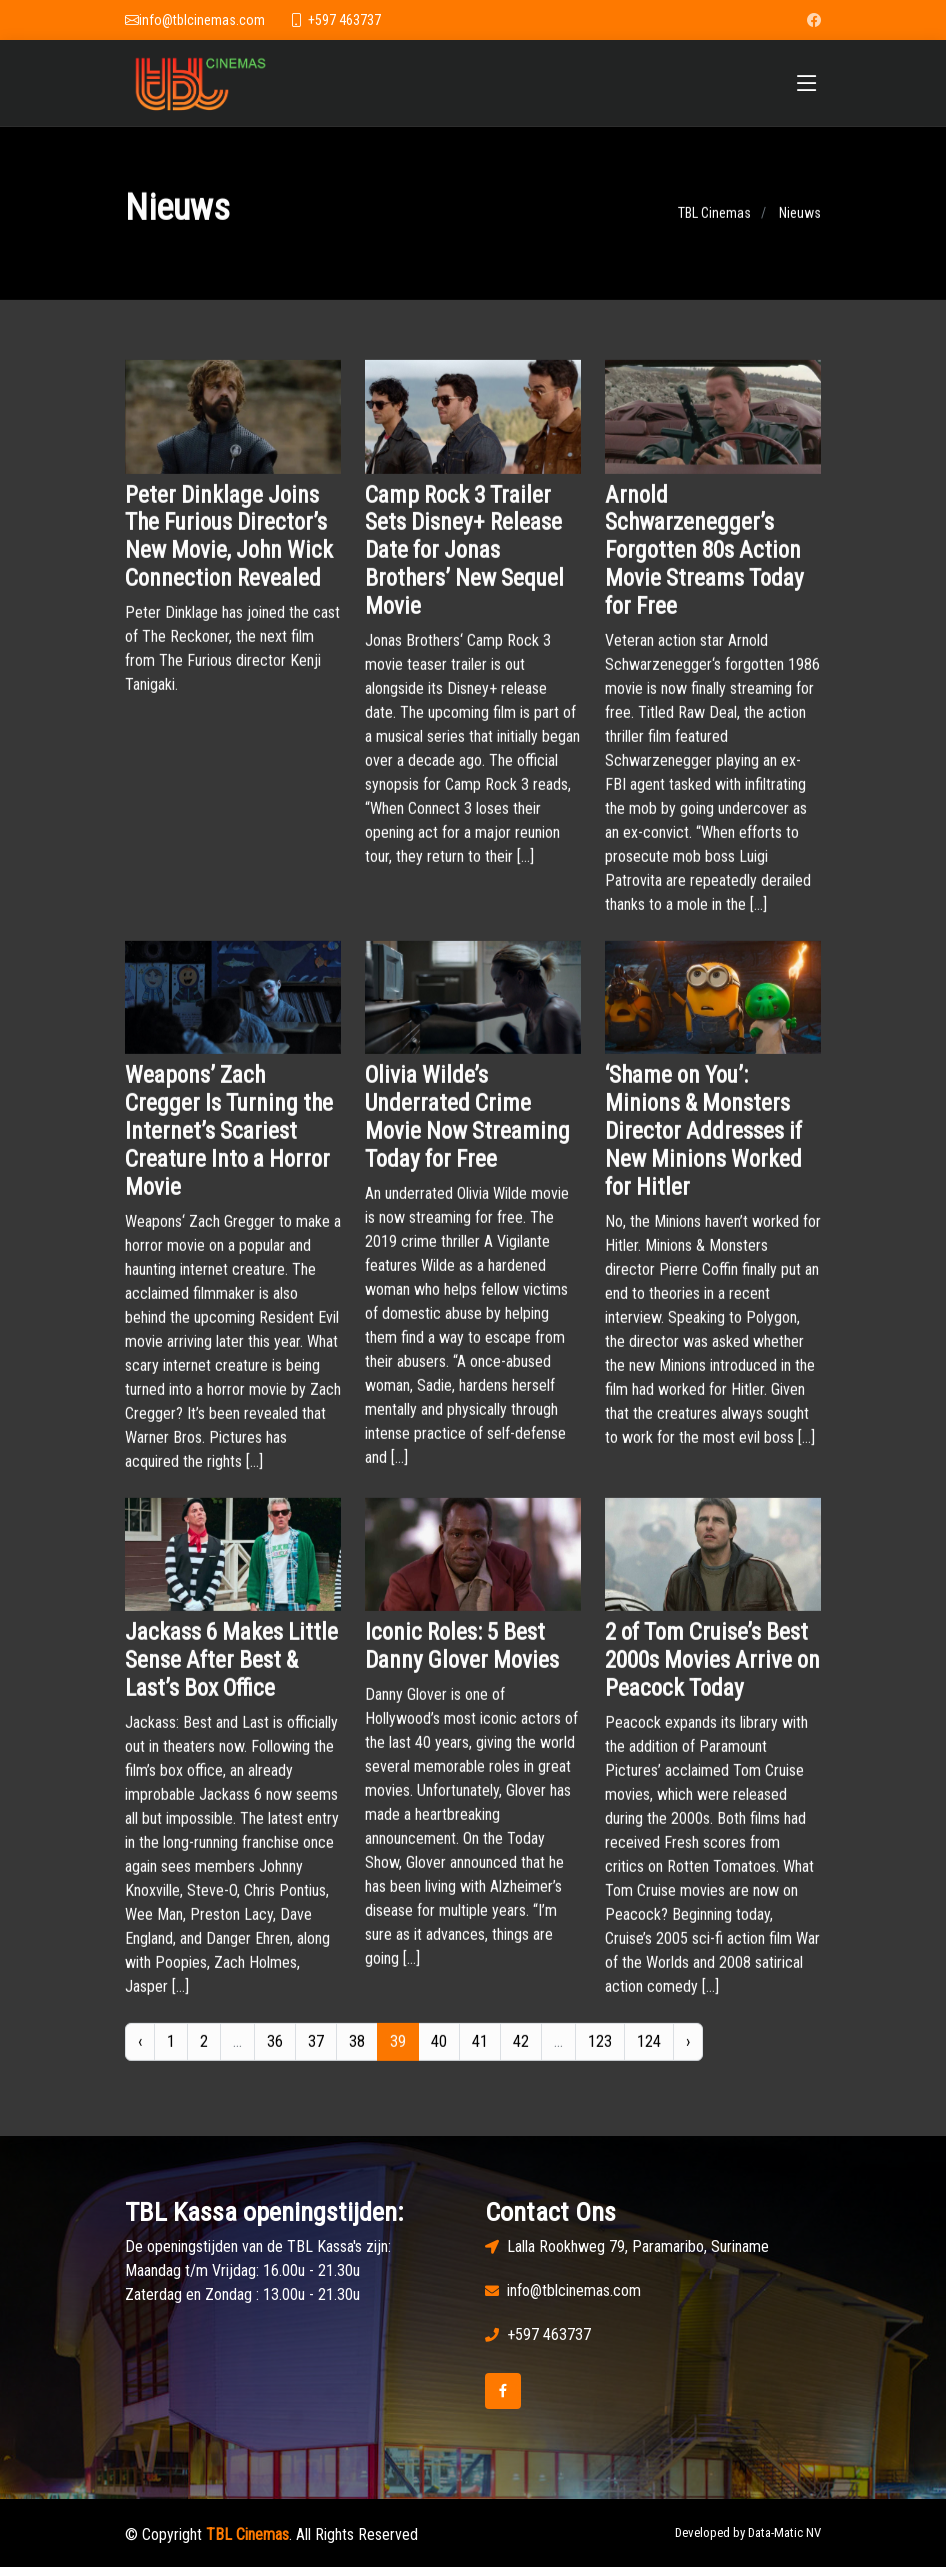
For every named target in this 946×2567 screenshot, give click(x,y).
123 (600, 2054)
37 (316, 2054)
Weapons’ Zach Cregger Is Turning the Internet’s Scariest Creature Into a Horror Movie (229, 1145)
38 (357, 2054)
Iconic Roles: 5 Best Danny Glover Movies (462, 1660)
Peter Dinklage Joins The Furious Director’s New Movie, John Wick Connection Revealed (229, 550)
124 (649, 2054)
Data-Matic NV (784, 2532)
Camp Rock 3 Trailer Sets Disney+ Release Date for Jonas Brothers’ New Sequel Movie (464, 564)
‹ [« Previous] (140, 2054)
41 (480, 2054)
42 (521, 2054)
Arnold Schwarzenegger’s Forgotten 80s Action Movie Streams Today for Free (704, 564)
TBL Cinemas (714, 227)
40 (439, 2054)
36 (275, 2054)
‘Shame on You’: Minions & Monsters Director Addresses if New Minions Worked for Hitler (703, 1145)
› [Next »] (688, 2054)
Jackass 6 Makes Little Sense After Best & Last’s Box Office (231, 1674)
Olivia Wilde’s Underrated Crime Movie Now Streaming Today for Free (467, 1131)
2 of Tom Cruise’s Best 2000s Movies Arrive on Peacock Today (712, 1674)
